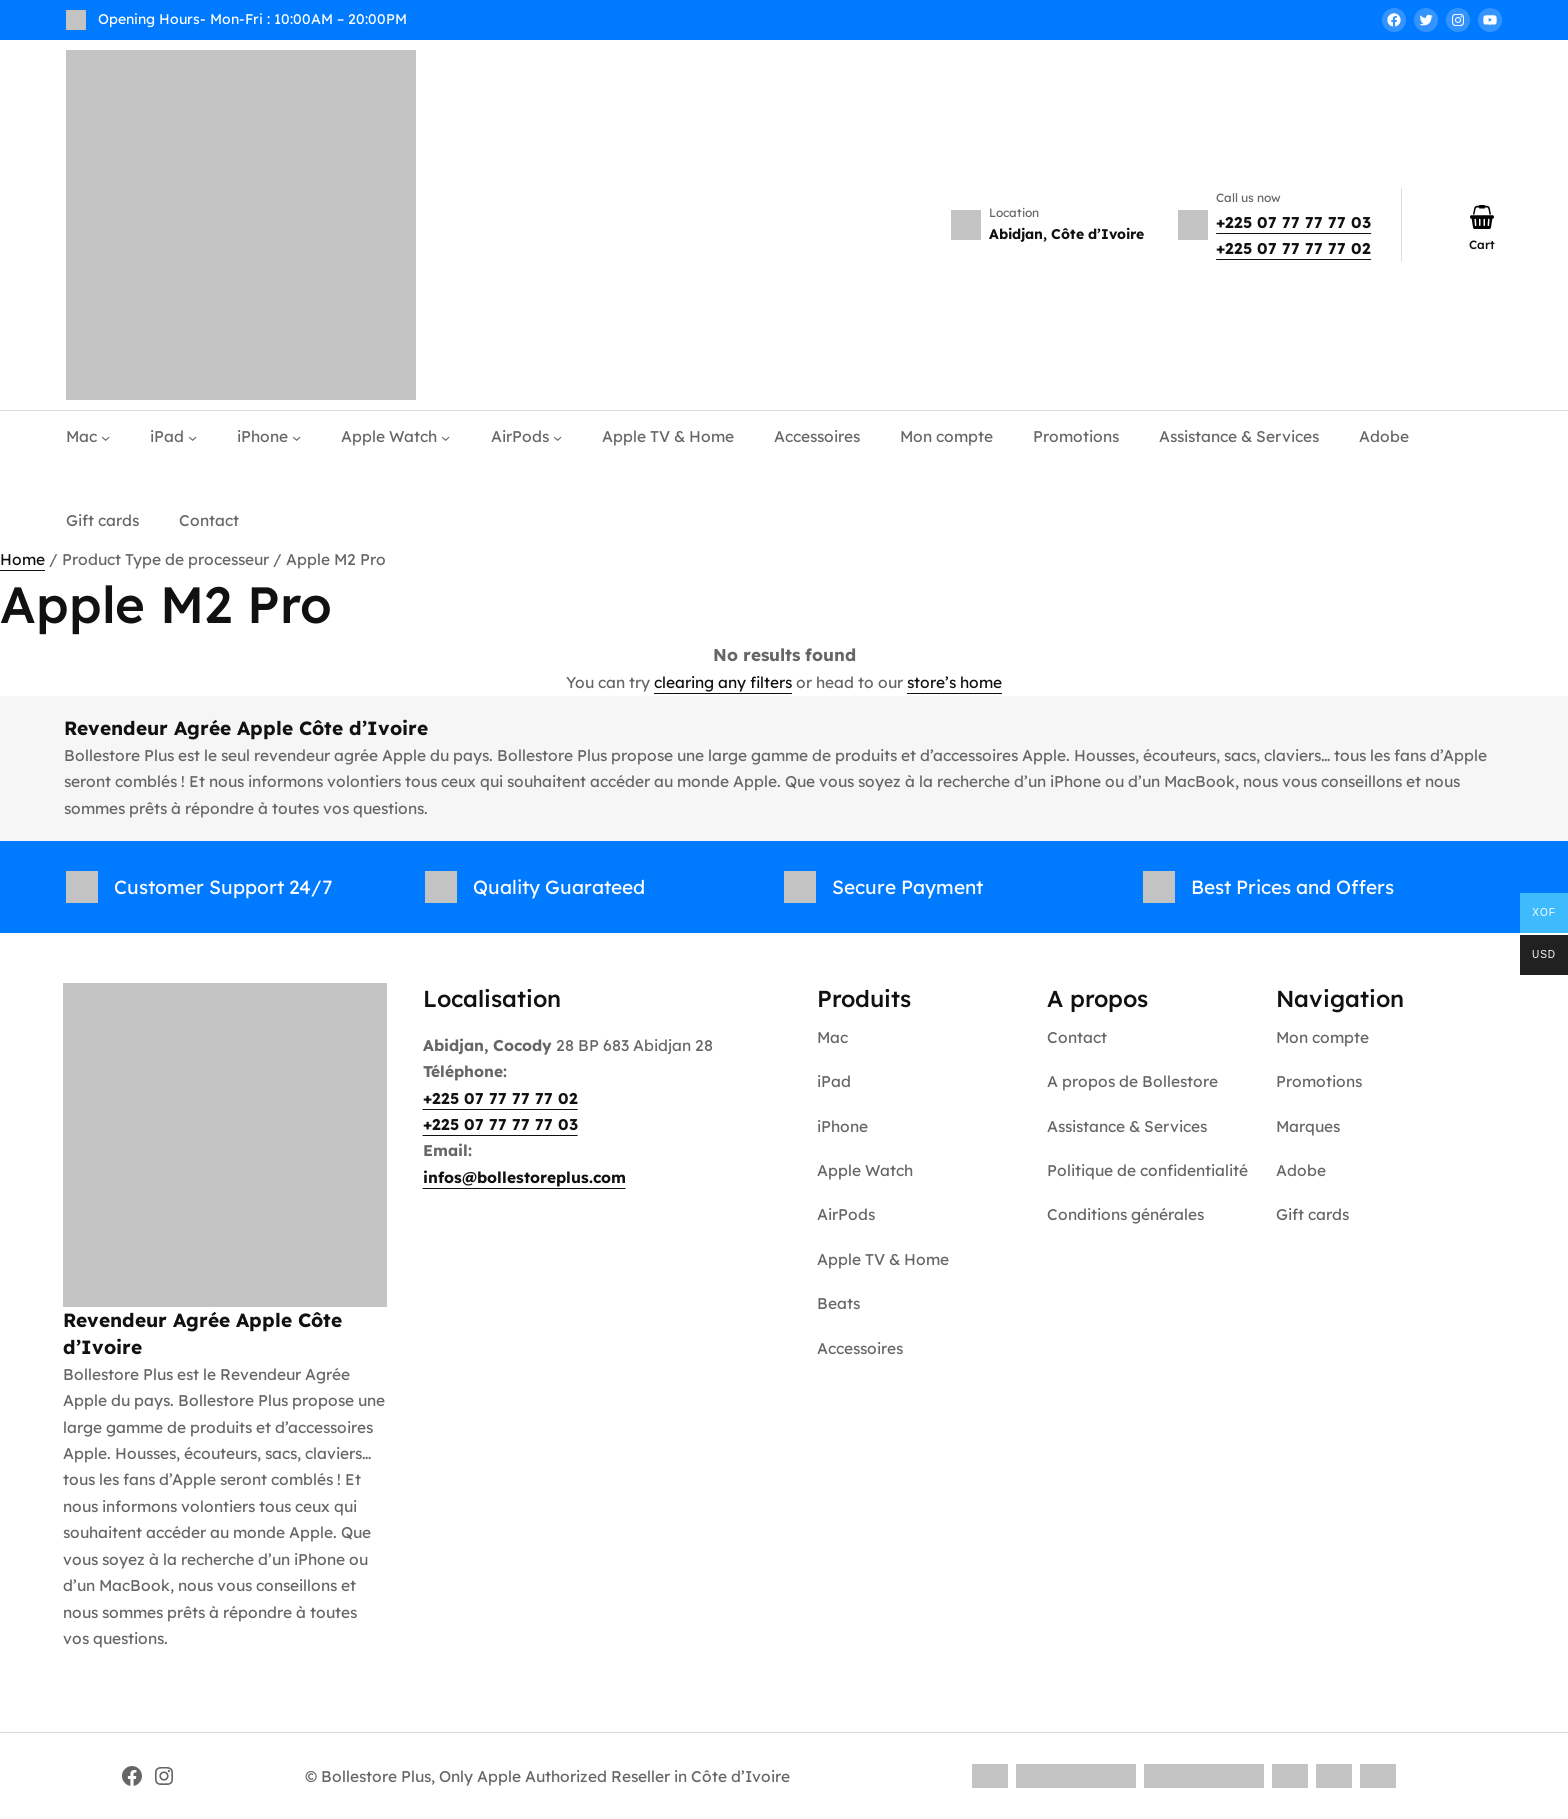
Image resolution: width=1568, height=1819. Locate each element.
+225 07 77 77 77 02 (1293, 248)
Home (22, 559)
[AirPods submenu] (557, 437)
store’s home (954, 682)
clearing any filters (723, 682)
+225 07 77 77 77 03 (1293, 222)
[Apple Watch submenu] (445, 437)
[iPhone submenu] (296, 437)
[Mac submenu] (105, 437)
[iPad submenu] (192, 437)
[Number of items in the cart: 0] (1482, 217)
